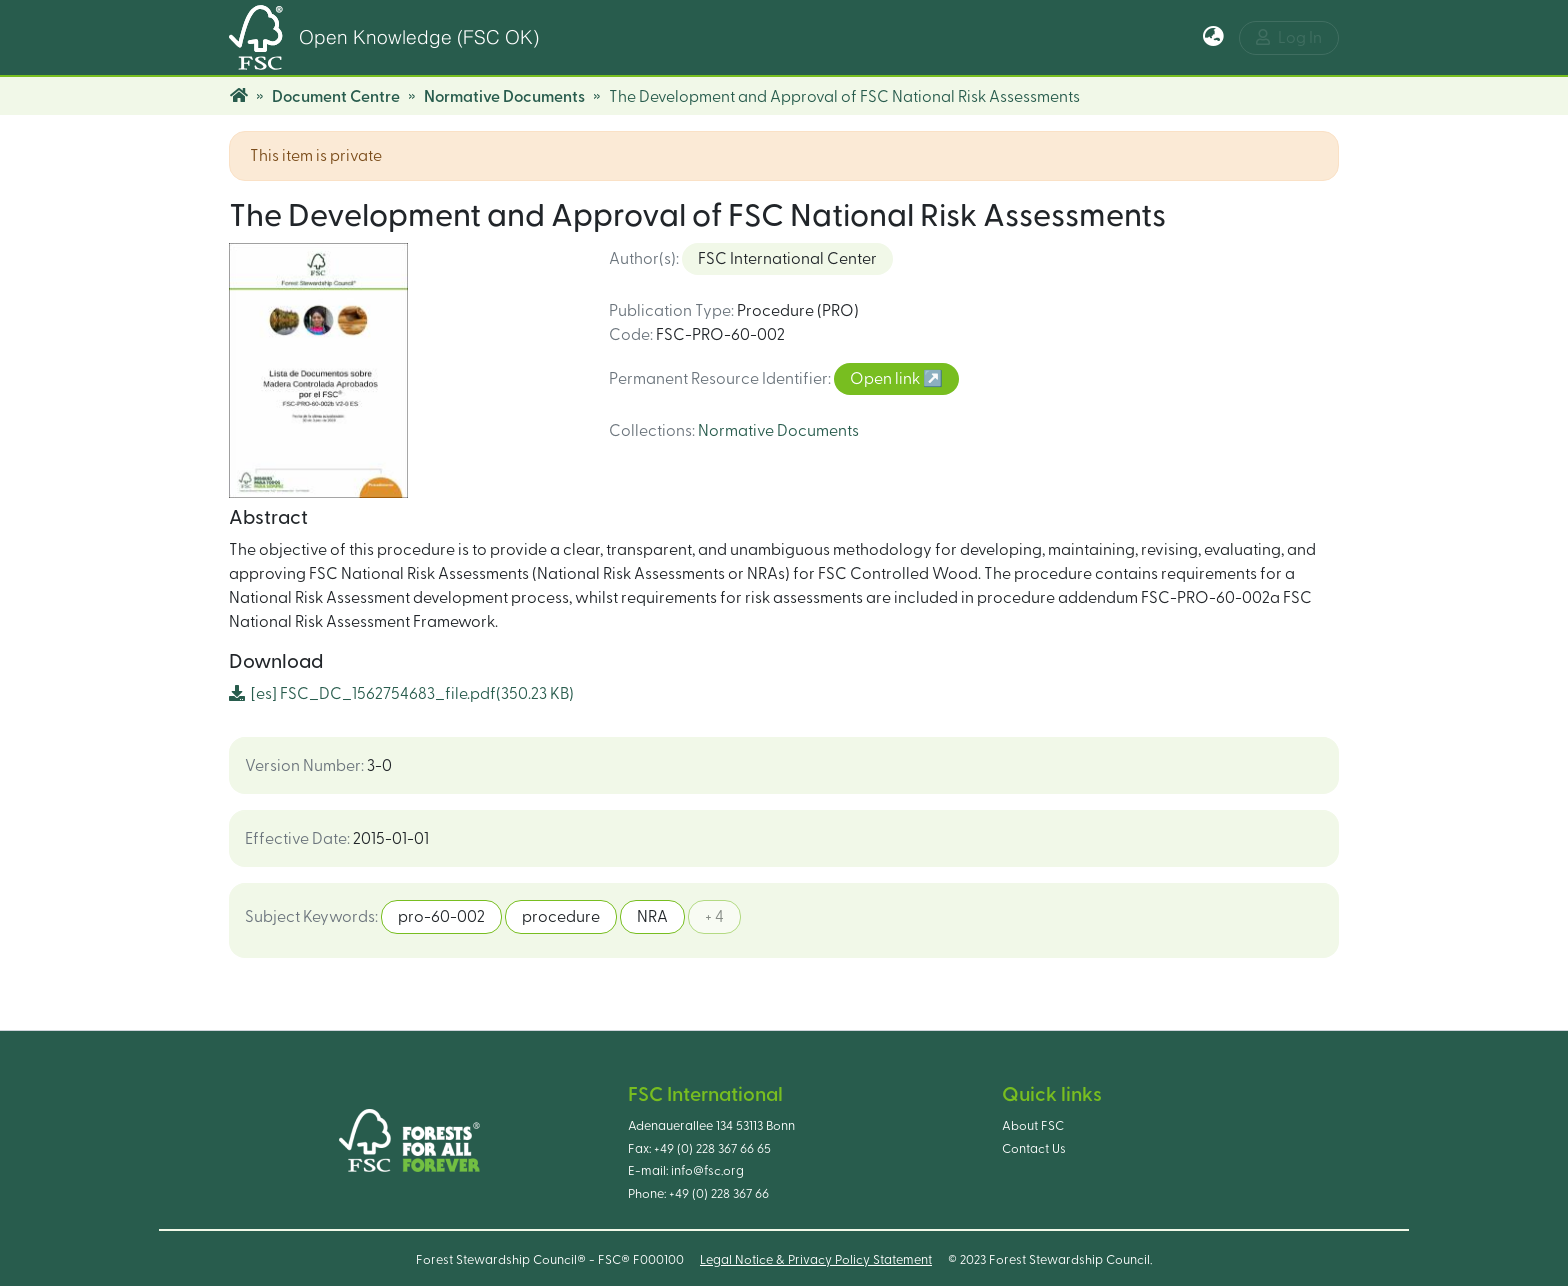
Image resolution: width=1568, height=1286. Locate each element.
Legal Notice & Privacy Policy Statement (816, 1260)
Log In (1289, 37)
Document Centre (336, 97)
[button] (1213, 38)
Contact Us (1034, 1149)
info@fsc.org (707, 1171)
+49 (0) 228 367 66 (719, 1194)
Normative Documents (504, 97)
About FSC (1033, 1126)
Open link (886, 379)
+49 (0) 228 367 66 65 (712, 1149)
